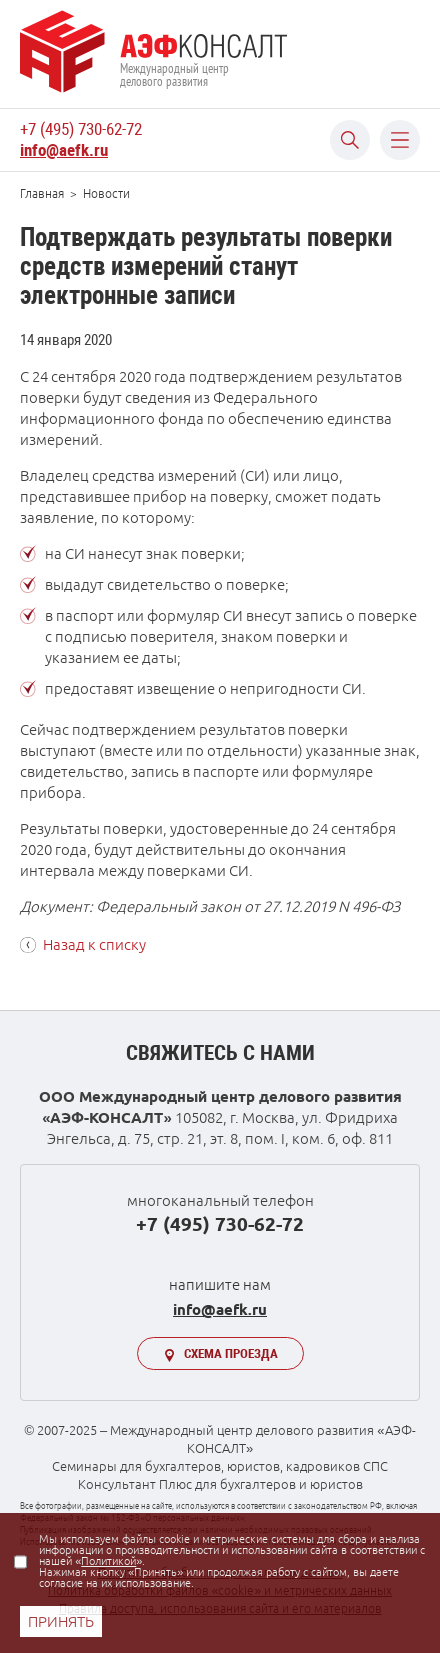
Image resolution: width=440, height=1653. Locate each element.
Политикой (108, 1561)
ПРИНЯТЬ (61, 1621)
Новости (106, 193)
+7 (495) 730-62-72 (81, 129)
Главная (42, 193)
